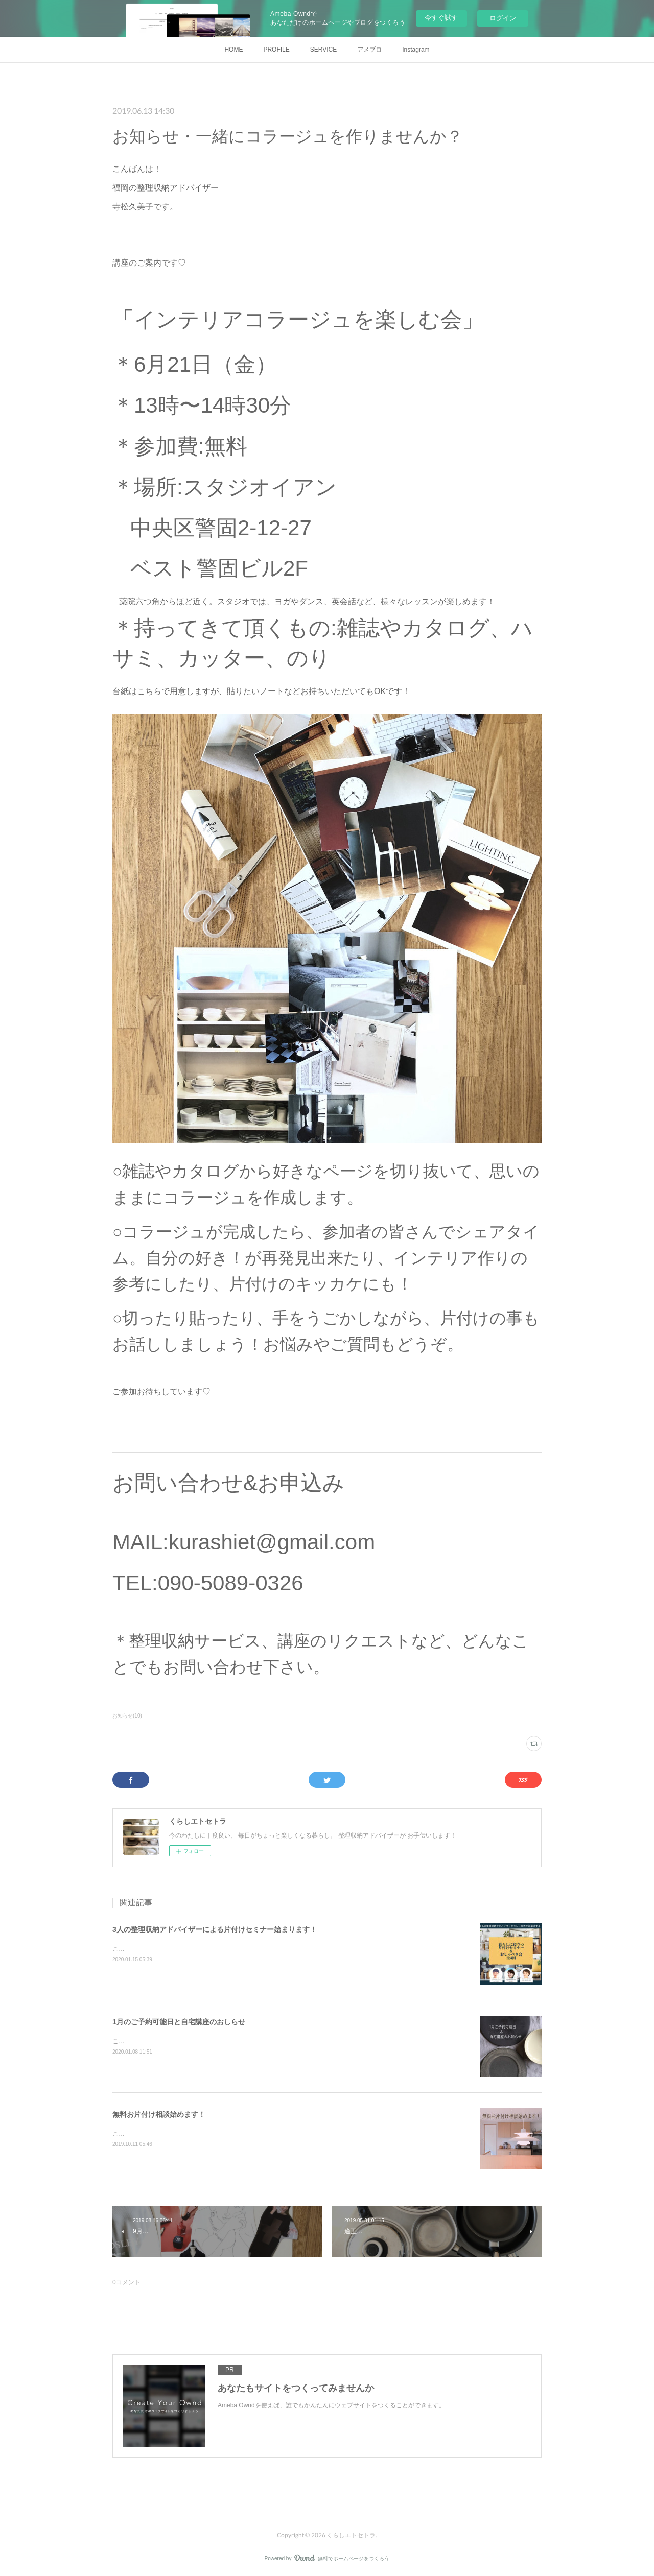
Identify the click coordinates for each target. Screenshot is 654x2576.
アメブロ (369, 49)
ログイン (502, 18)
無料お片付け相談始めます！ (158, 2114)
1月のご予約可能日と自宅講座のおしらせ (178, 2022)
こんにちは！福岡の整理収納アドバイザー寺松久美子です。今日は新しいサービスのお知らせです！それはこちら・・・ (277, 2133)
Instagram (415, 49)
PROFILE (276, 49)
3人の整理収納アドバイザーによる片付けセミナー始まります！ (214, 1929)
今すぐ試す (441, 17)
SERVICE (323, 49)
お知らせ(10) (127, 1716)
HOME (233, 49)
